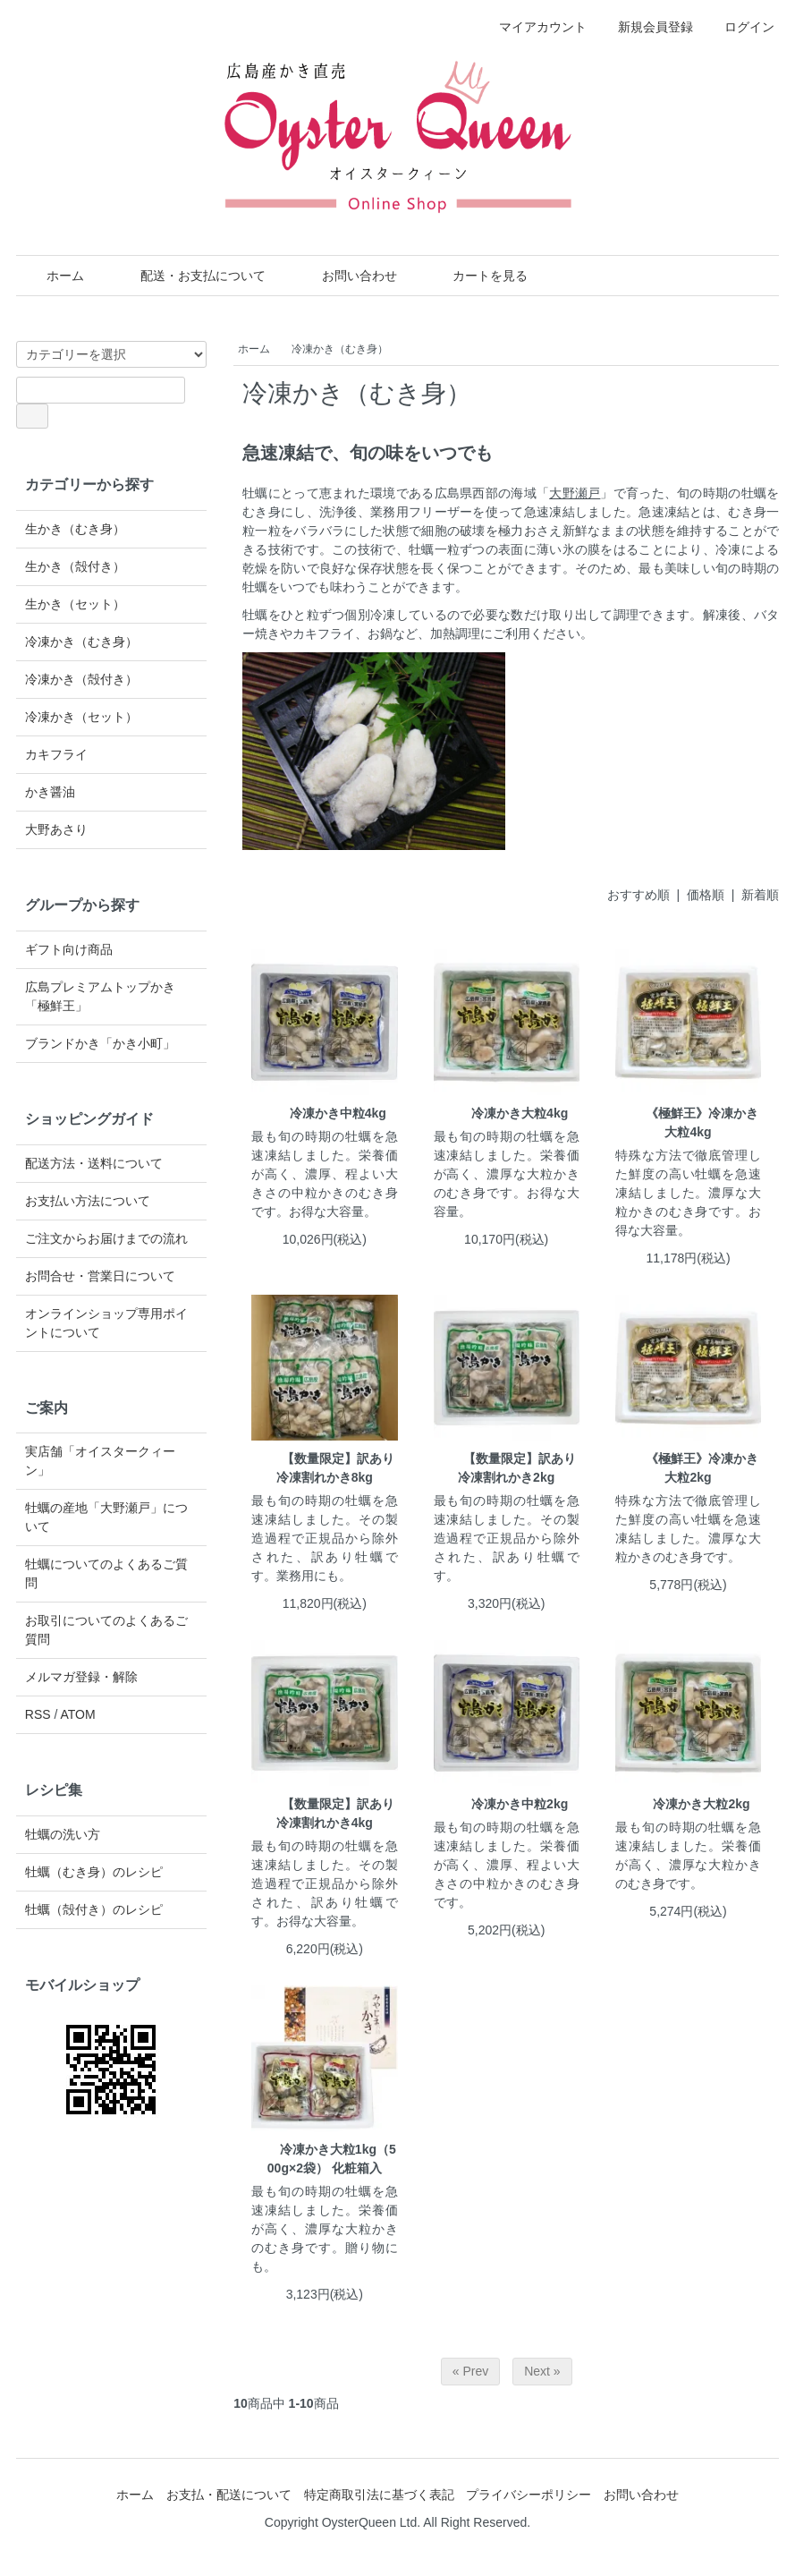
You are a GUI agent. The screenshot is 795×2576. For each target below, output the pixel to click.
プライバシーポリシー (528, 2494)
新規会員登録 (646, 27)
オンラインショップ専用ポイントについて (106, 1322)
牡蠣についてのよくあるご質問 (106, 1573)
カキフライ (56, 754)
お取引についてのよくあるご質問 (106, 1629)
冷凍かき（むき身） (340, 349)
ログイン (740, 27)
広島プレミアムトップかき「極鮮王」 (100, 996)
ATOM (77, 1714)
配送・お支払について (190, 275)
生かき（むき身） (75, 529)
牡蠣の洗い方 (62, 1834)
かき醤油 (50, 792)
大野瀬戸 (574, 493)
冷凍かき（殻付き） (81, 679)
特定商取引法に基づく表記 (379, 2494)
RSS (38, 1714)
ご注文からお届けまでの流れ (106, 1238)
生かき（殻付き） (75, 566)
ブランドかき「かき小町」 (100, 1043)
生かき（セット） (75, 604)
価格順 (705, 895)
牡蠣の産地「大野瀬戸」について (106, 1517)
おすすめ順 (638, 895)
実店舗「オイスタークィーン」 (100, 1460)
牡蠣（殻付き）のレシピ (94, 1909)
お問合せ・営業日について (100, 1276)
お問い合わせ (346, 275)
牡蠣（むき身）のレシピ (94, 1872)
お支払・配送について (229, 2494)
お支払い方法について (87, 1201)
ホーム (52, 275)
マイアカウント (533, 27)
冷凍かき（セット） (81, 717)
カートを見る (477, 275)
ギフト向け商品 (69, 949)
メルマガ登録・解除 (81, 1677)
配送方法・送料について (94, 1163)
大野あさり (56, 829)
